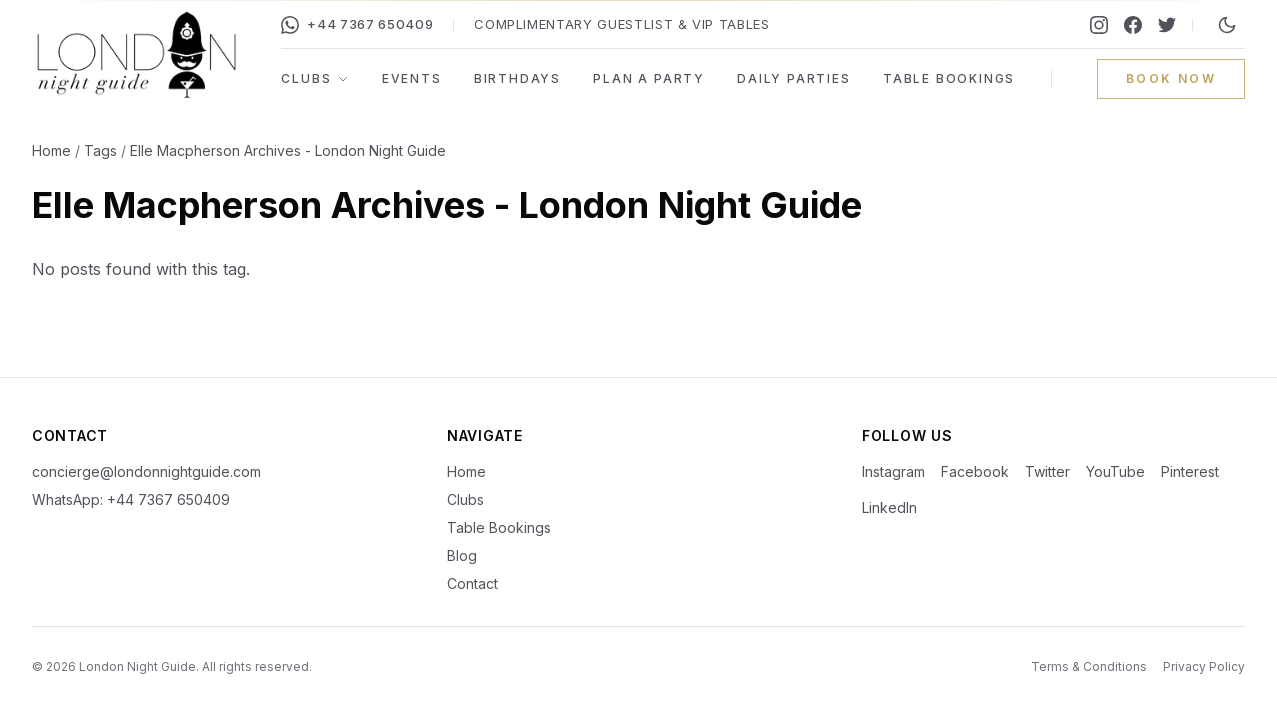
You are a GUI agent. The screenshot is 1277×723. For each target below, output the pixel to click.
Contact (472, 583)
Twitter (1047, 471)
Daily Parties (793, 78)
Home (51, 150)
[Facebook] (1133, 25)
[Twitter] (1167, 25)
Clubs (315, 78)
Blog (462, 555)
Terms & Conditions (1089, 666)
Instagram (893, 471)
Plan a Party (649, 78)
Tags (100, 150)
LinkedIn (889, 507)
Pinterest (1190, 471)
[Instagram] (1099, 25)
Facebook (975, 471)
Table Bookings (949, 78)
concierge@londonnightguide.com (146, 471)
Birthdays (517, 78)
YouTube (1115, 471)
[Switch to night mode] (1227, 25)
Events (412, 78)
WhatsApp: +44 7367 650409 (131, 499)
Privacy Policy (1204, 666)
